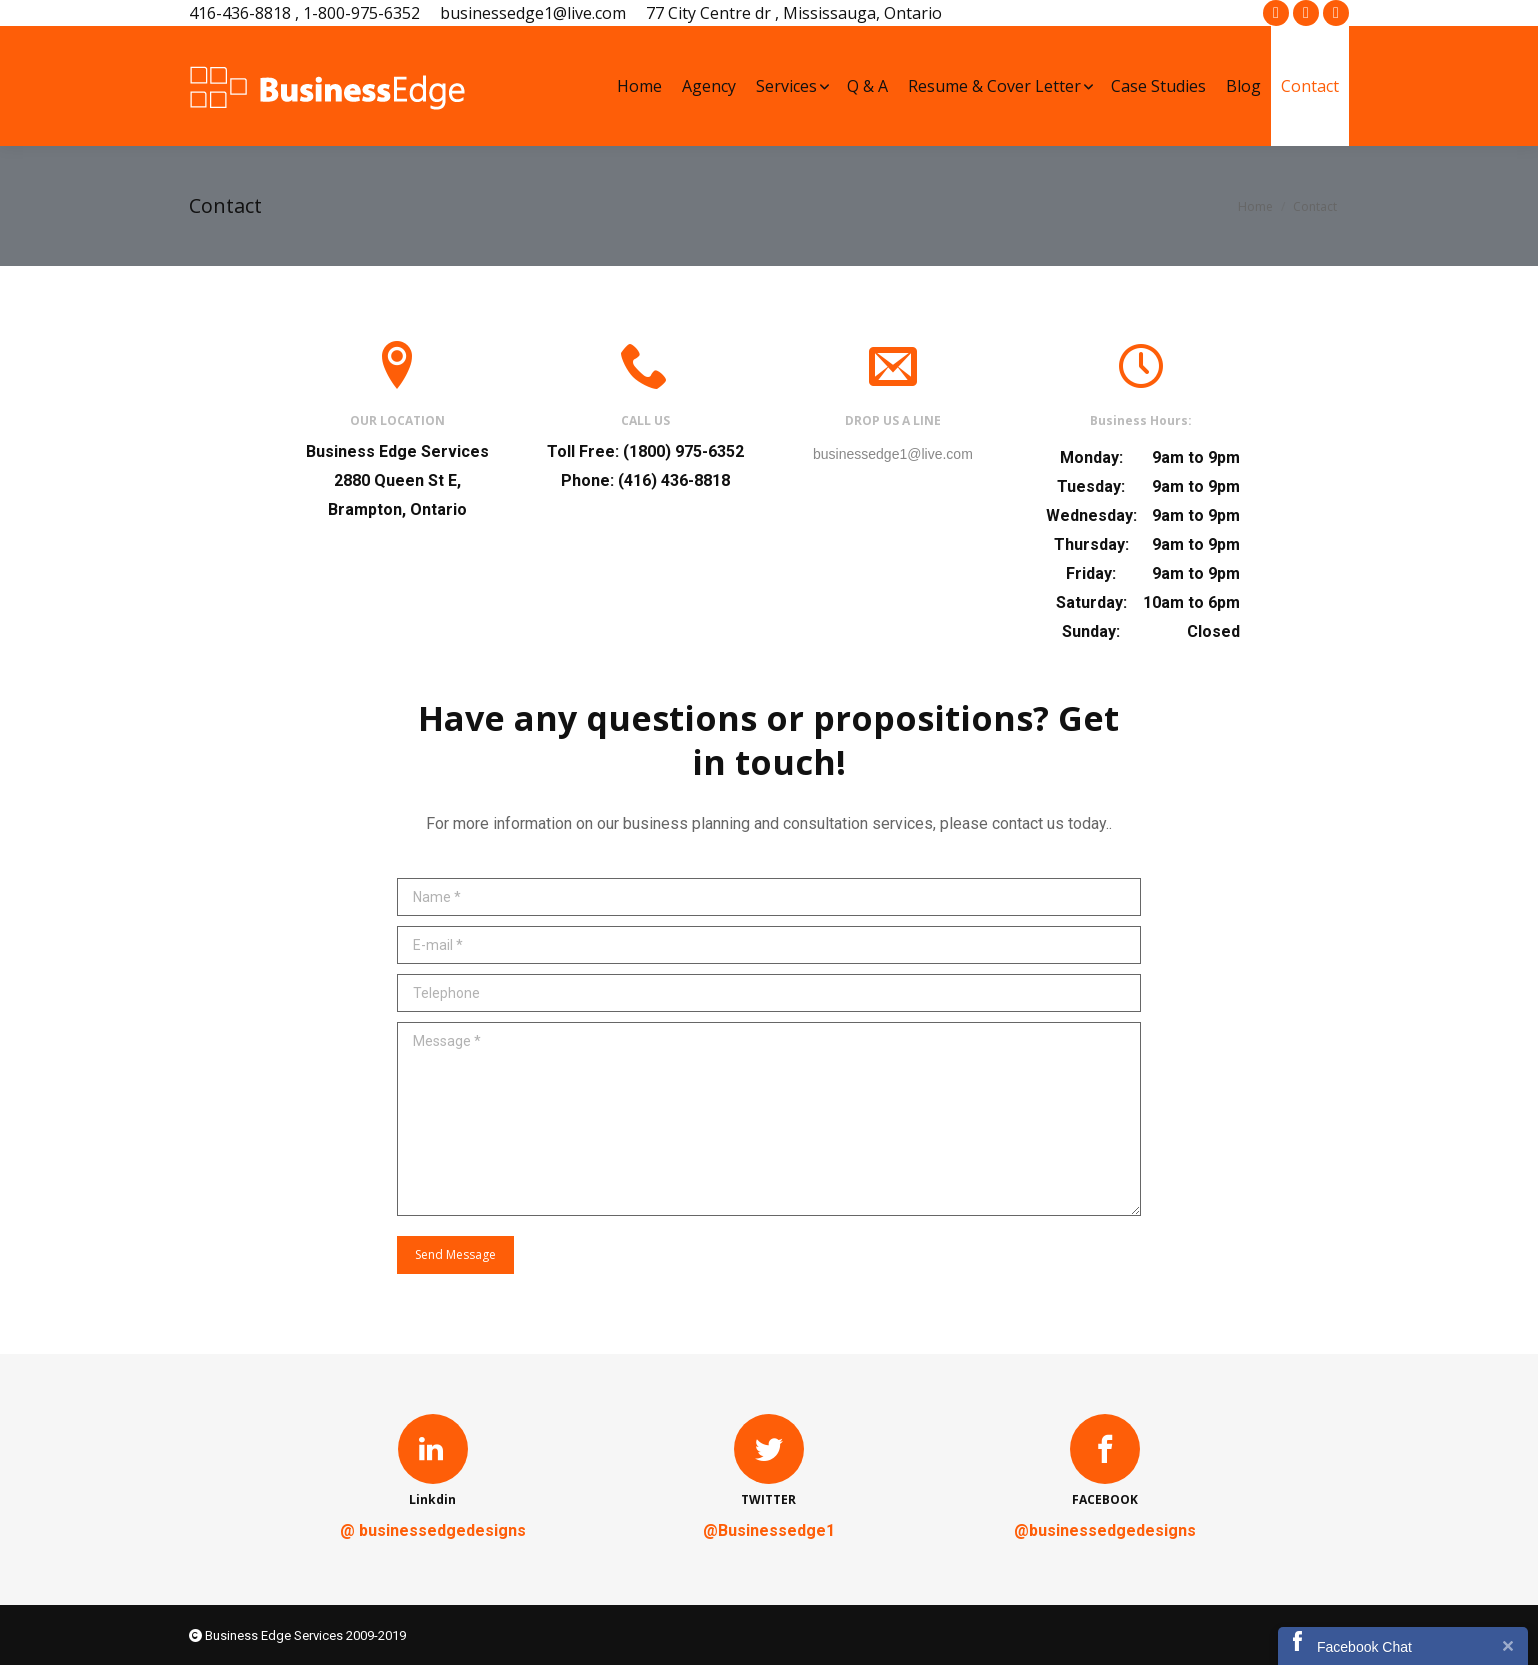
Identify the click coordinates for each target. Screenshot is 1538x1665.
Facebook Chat (1364, 1647)
